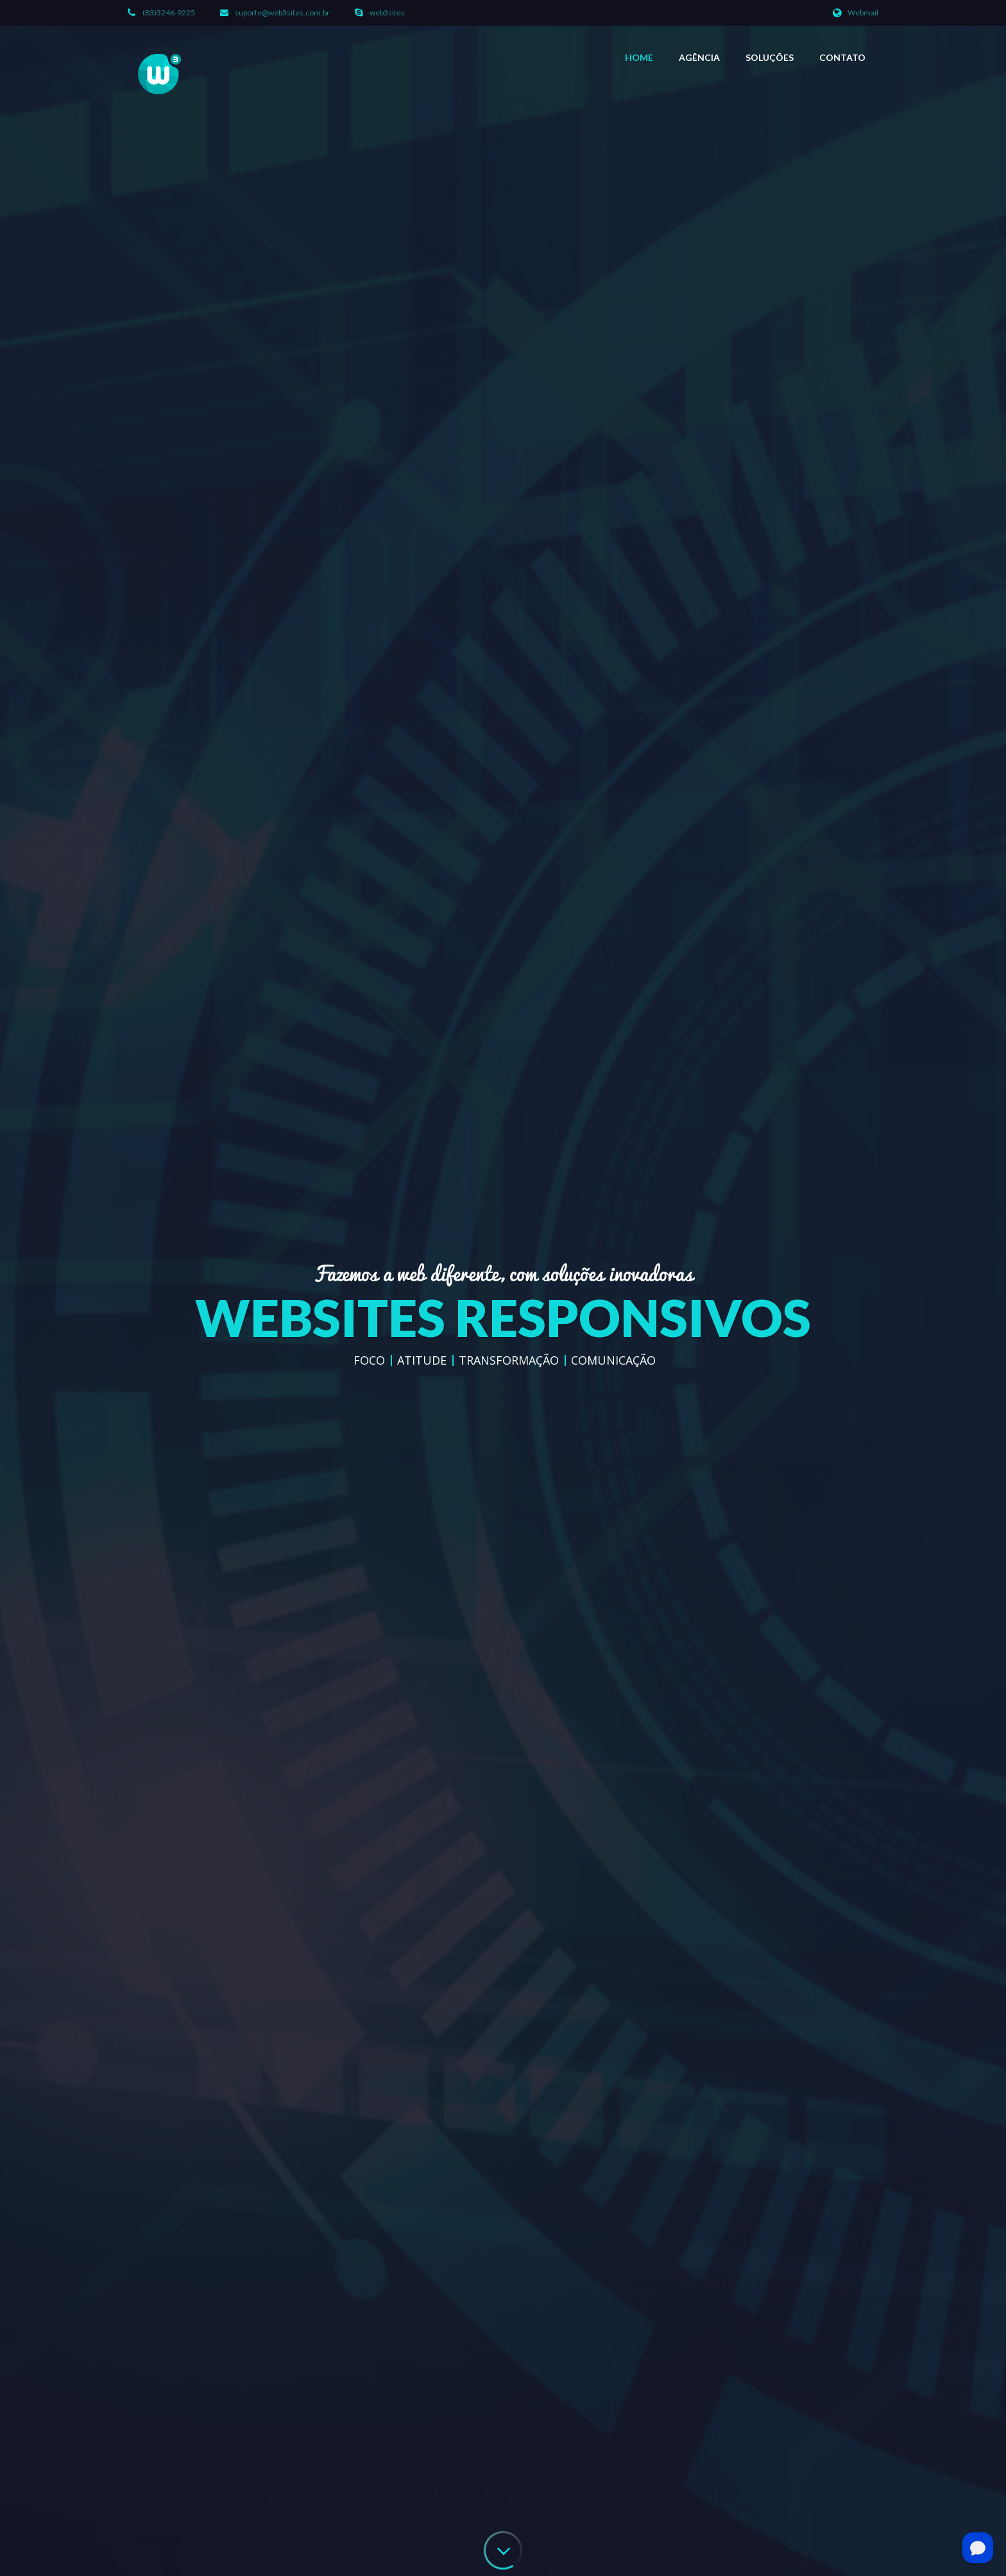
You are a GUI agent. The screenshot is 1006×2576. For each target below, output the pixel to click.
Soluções (770, 57)
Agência (699, 57)
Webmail (863, 12)
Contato (842, 57)
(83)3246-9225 (168, 12)
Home (639, 57)
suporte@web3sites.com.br (282, 12)
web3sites (387, 12)
